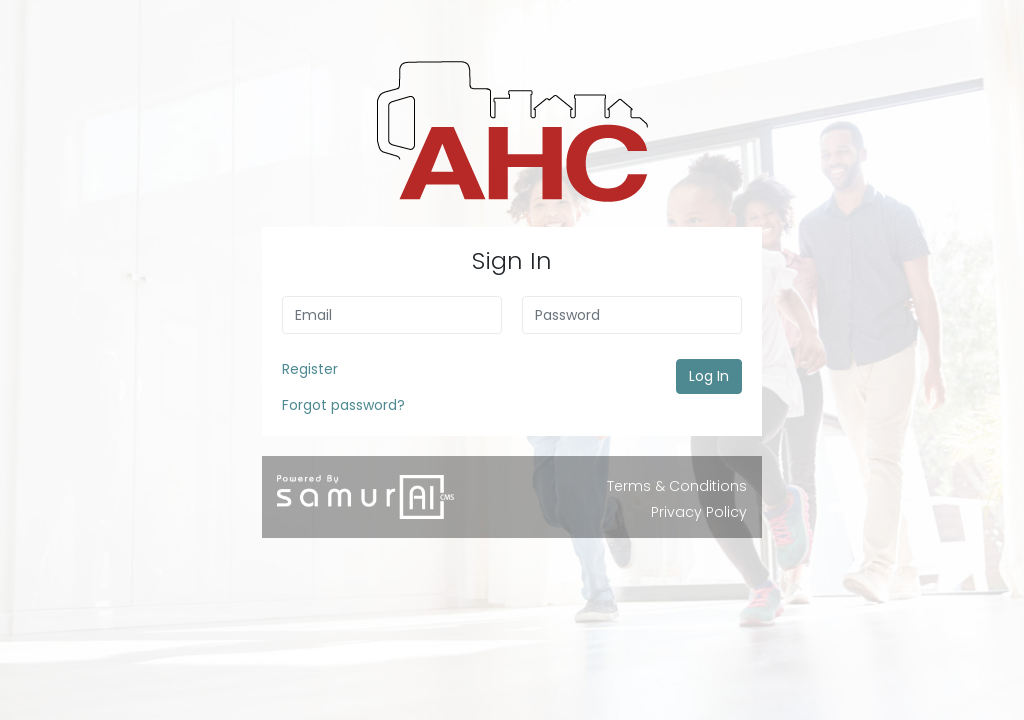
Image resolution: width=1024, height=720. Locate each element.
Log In (709, 376)
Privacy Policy (699, 512)
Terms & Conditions (677, 486)
